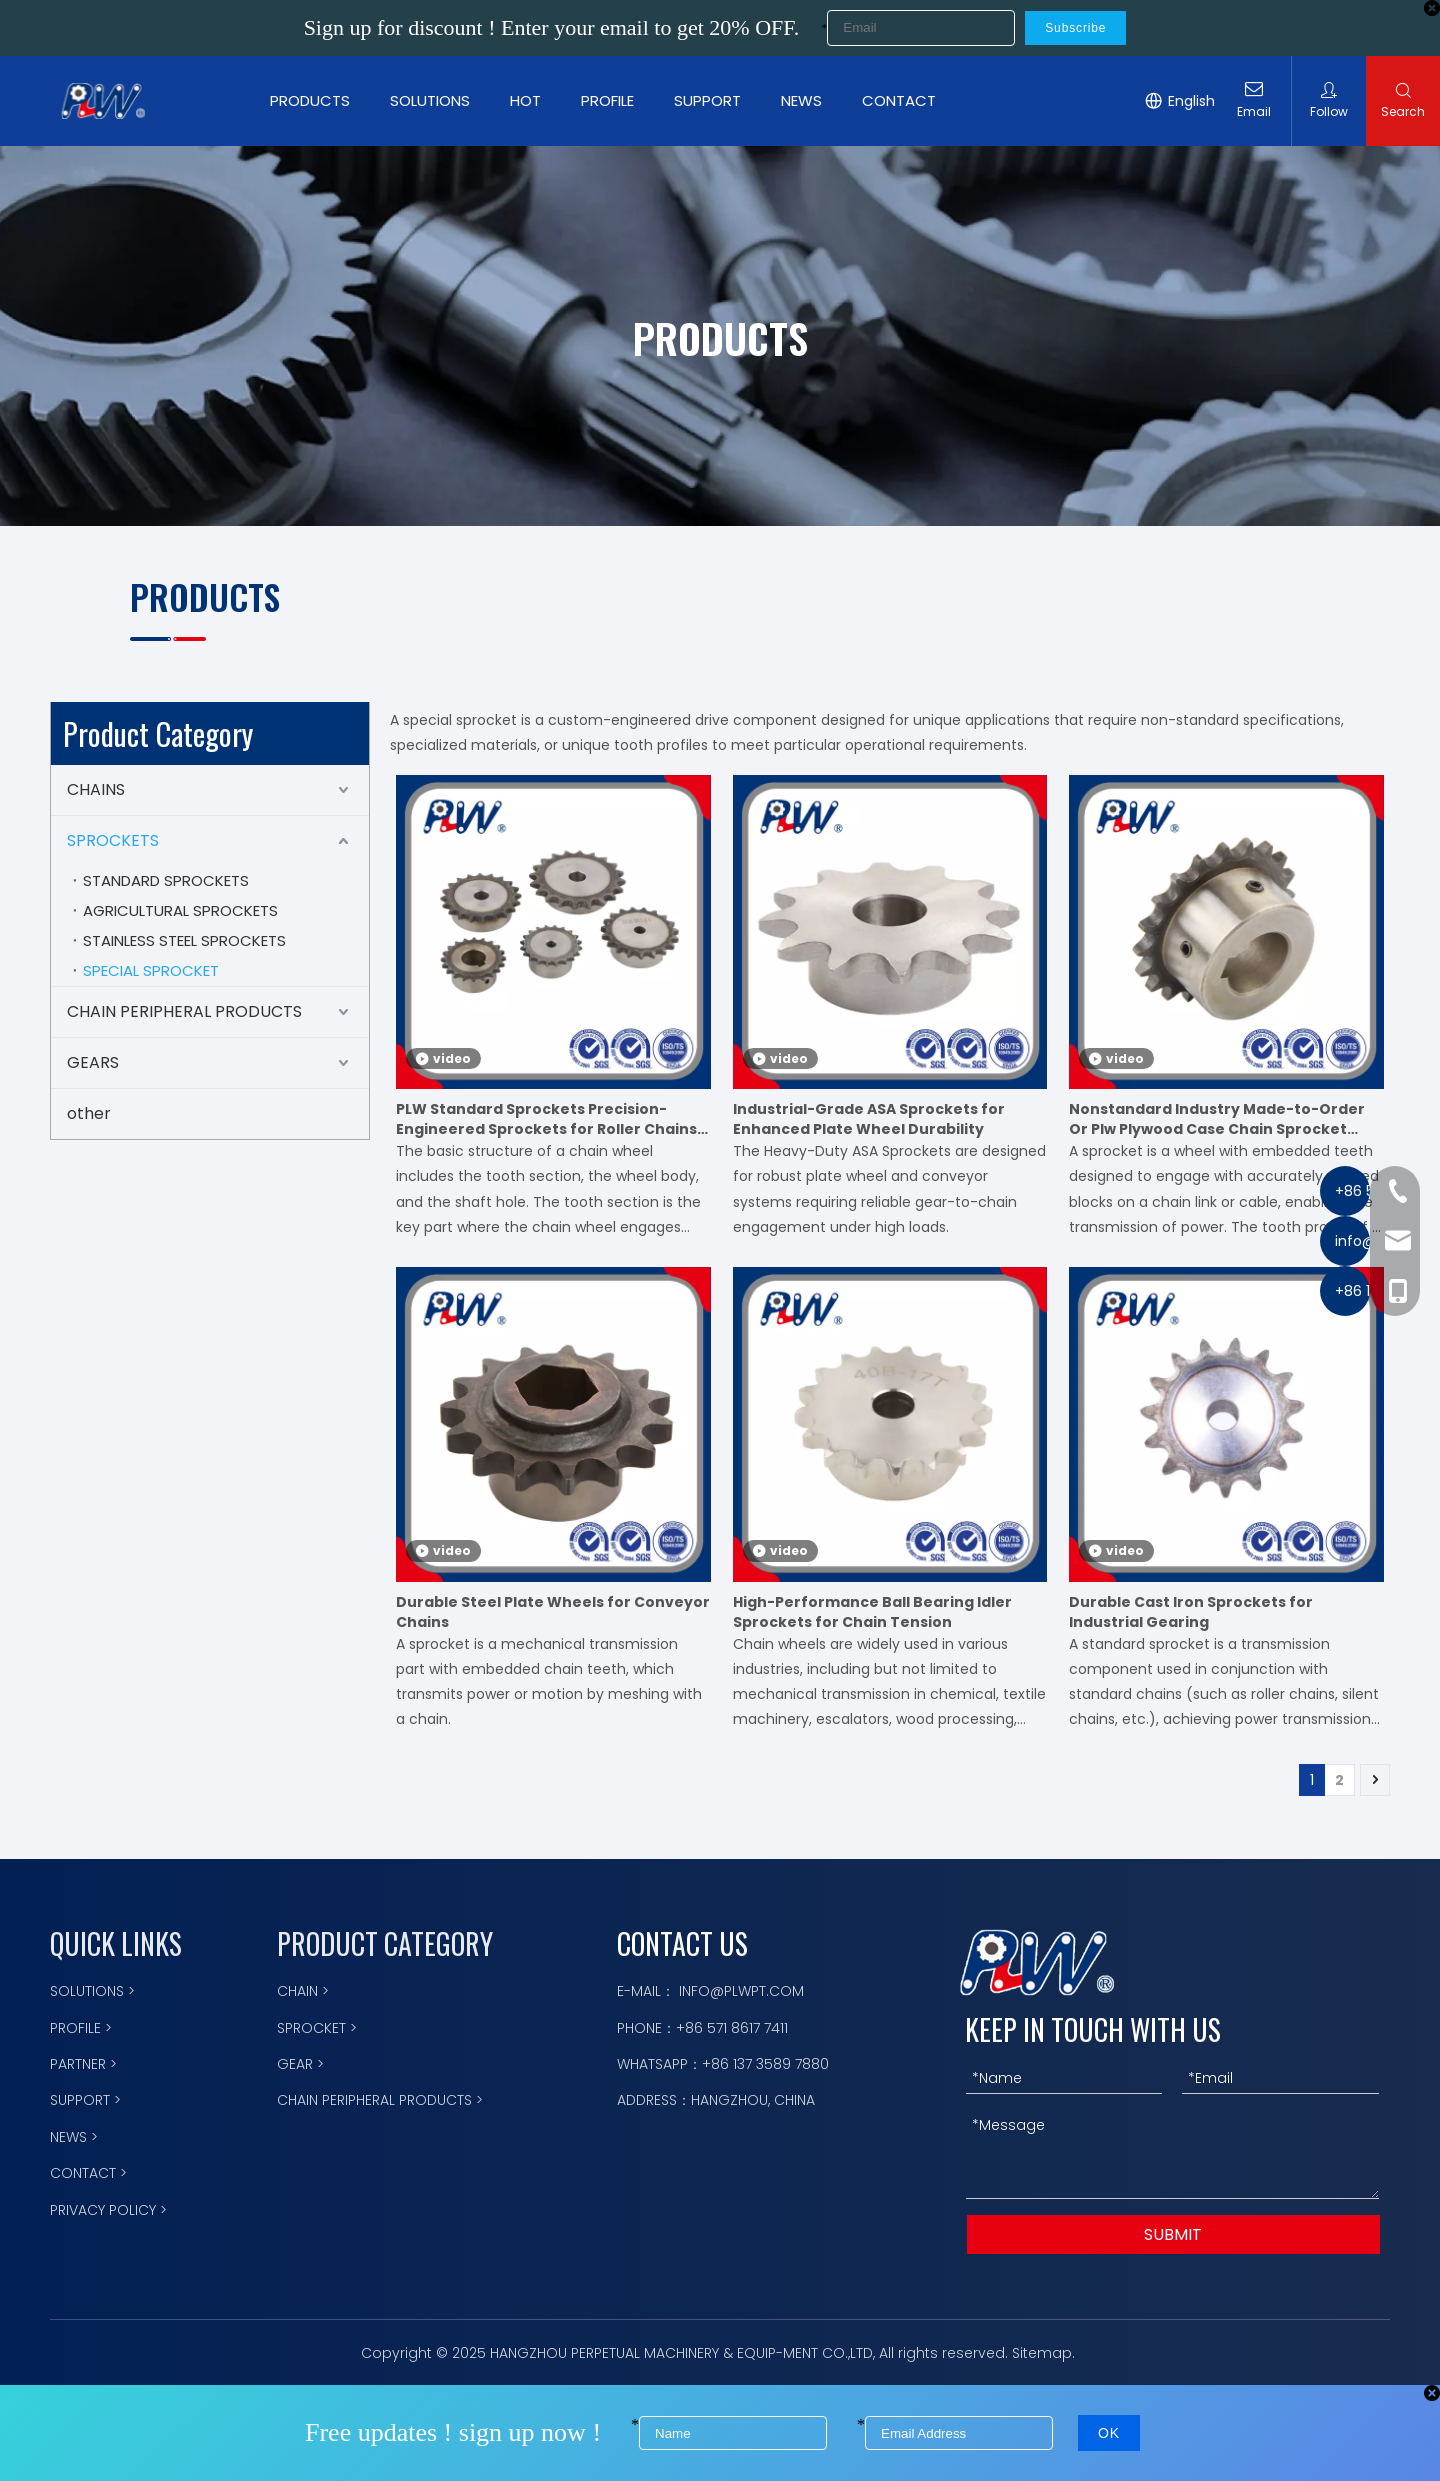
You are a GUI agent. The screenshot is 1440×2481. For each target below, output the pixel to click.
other (89, 1113)
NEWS (809, 100)
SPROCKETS (113, 840)
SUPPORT (715, 100)
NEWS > (74, 2137)
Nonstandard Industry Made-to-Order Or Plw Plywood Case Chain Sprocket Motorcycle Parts (1217, 1119)
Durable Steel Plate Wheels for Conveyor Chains (553, 1612)
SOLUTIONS (438, 100)
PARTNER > (83, 2064)
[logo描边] (1037, 1962)
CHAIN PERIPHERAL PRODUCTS (184, 1011)
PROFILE (615, 100)
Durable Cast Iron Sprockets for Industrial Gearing (1191, 1612)
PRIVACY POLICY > (108, 2210)
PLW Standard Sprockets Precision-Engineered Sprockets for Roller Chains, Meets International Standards (548, 1119)
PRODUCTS (318, 100)
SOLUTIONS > (92, 1991)
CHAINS (96, 789)
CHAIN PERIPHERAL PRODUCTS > (380, 2100)
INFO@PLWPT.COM (741, 1991)
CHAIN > (303, 1991)
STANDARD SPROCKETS (166, 880)
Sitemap (1042, 2353)
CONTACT (907, 100)
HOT (533, 100)
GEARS (93, 1062)
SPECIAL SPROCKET (151, 970)
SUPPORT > (85, 2100)
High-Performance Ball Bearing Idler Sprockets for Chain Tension (872, 1612)
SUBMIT (1173, 2234)
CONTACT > (88, 2173)
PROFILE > (81, 2028)
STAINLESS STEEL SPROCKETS (184, 940)
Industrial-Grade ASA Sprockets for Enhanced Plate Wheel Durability (869, 1119)
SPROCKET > (317, 2028)
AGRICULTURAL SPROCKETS (180, 910)
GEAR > (300, 2064)
